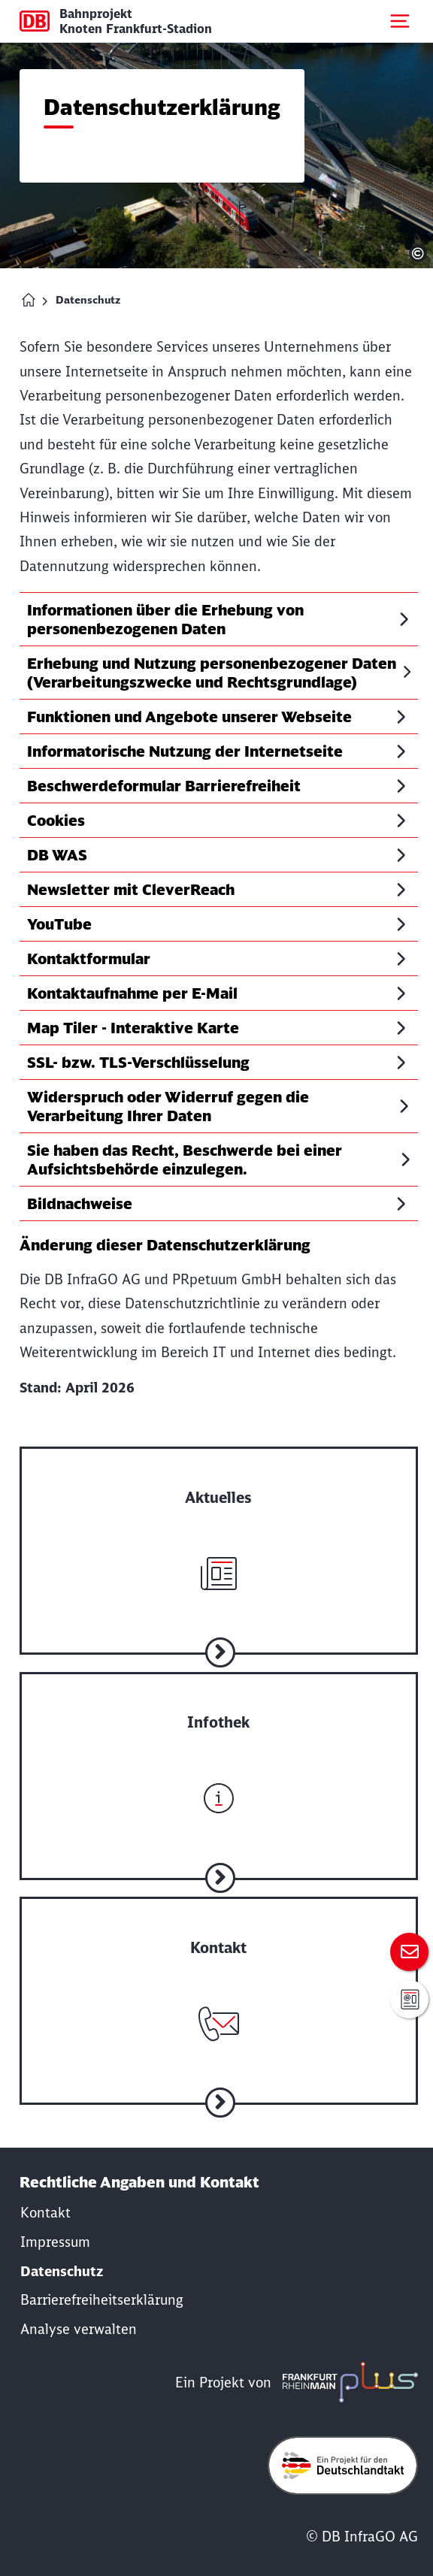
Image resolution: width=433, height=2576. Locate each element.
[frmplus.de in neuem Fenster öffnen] (346, 2382)
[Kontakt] (45, 2212)
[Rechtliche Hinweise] (55, 2242)
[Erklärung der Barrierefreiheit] (101, 2299)
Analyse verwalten (78, 2329)
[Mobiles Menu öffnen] (400, 21)
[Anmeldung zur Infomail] (409, 1999)
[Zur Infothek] (219, 1754)
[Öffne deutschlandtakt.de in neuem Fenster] (343, 2465)
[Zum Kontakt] (409, 1952)
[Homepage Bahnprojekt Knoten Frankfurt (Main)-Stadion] (28, 299)
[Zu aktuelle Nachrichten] (219, 1529)
